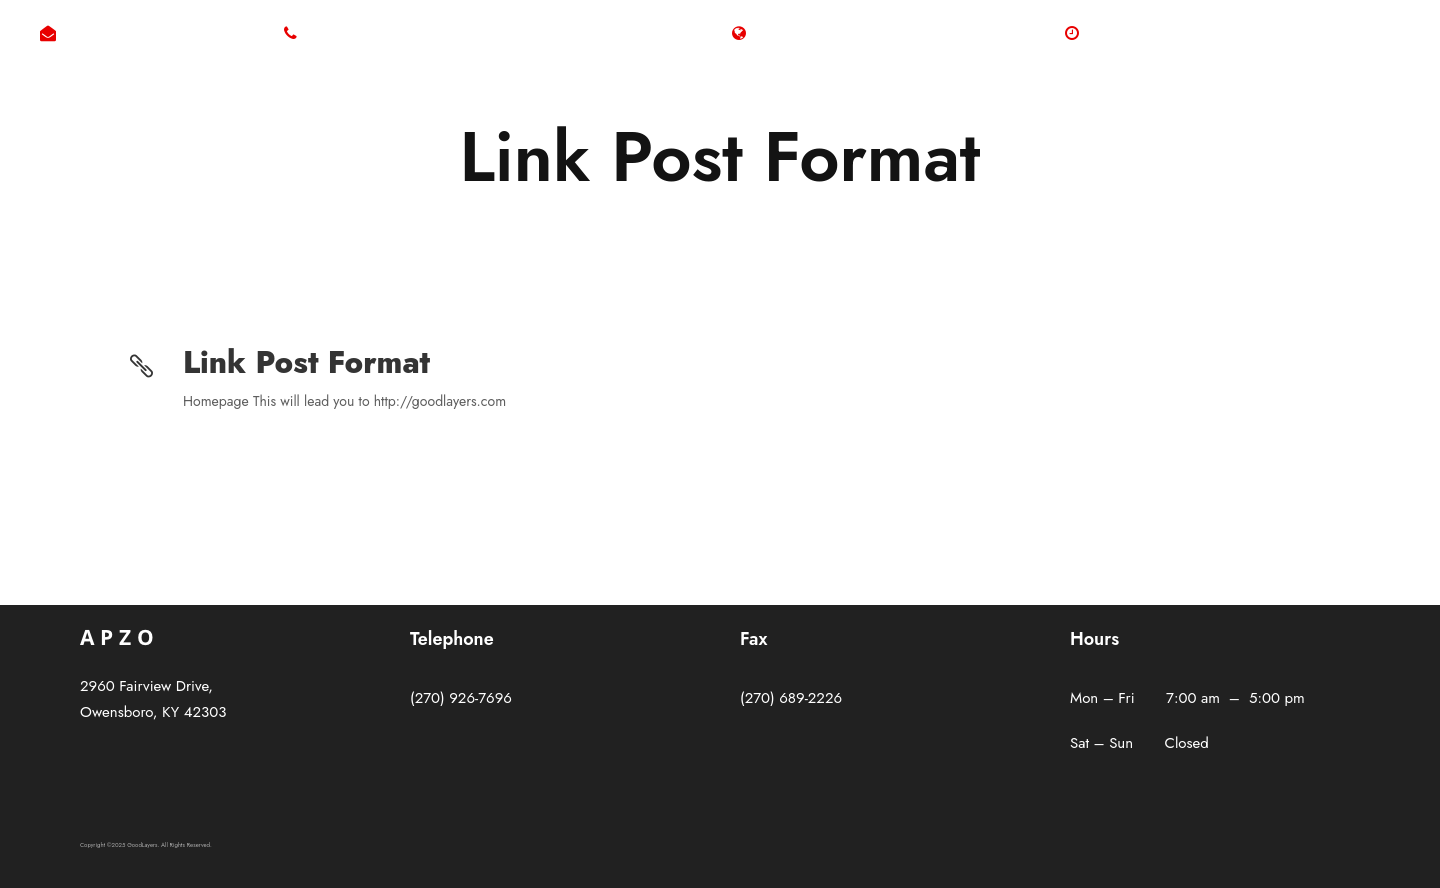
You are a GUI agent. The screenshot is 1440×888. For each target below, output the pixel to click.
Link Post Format (306, 362)
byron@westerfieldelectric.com (162, 34)
